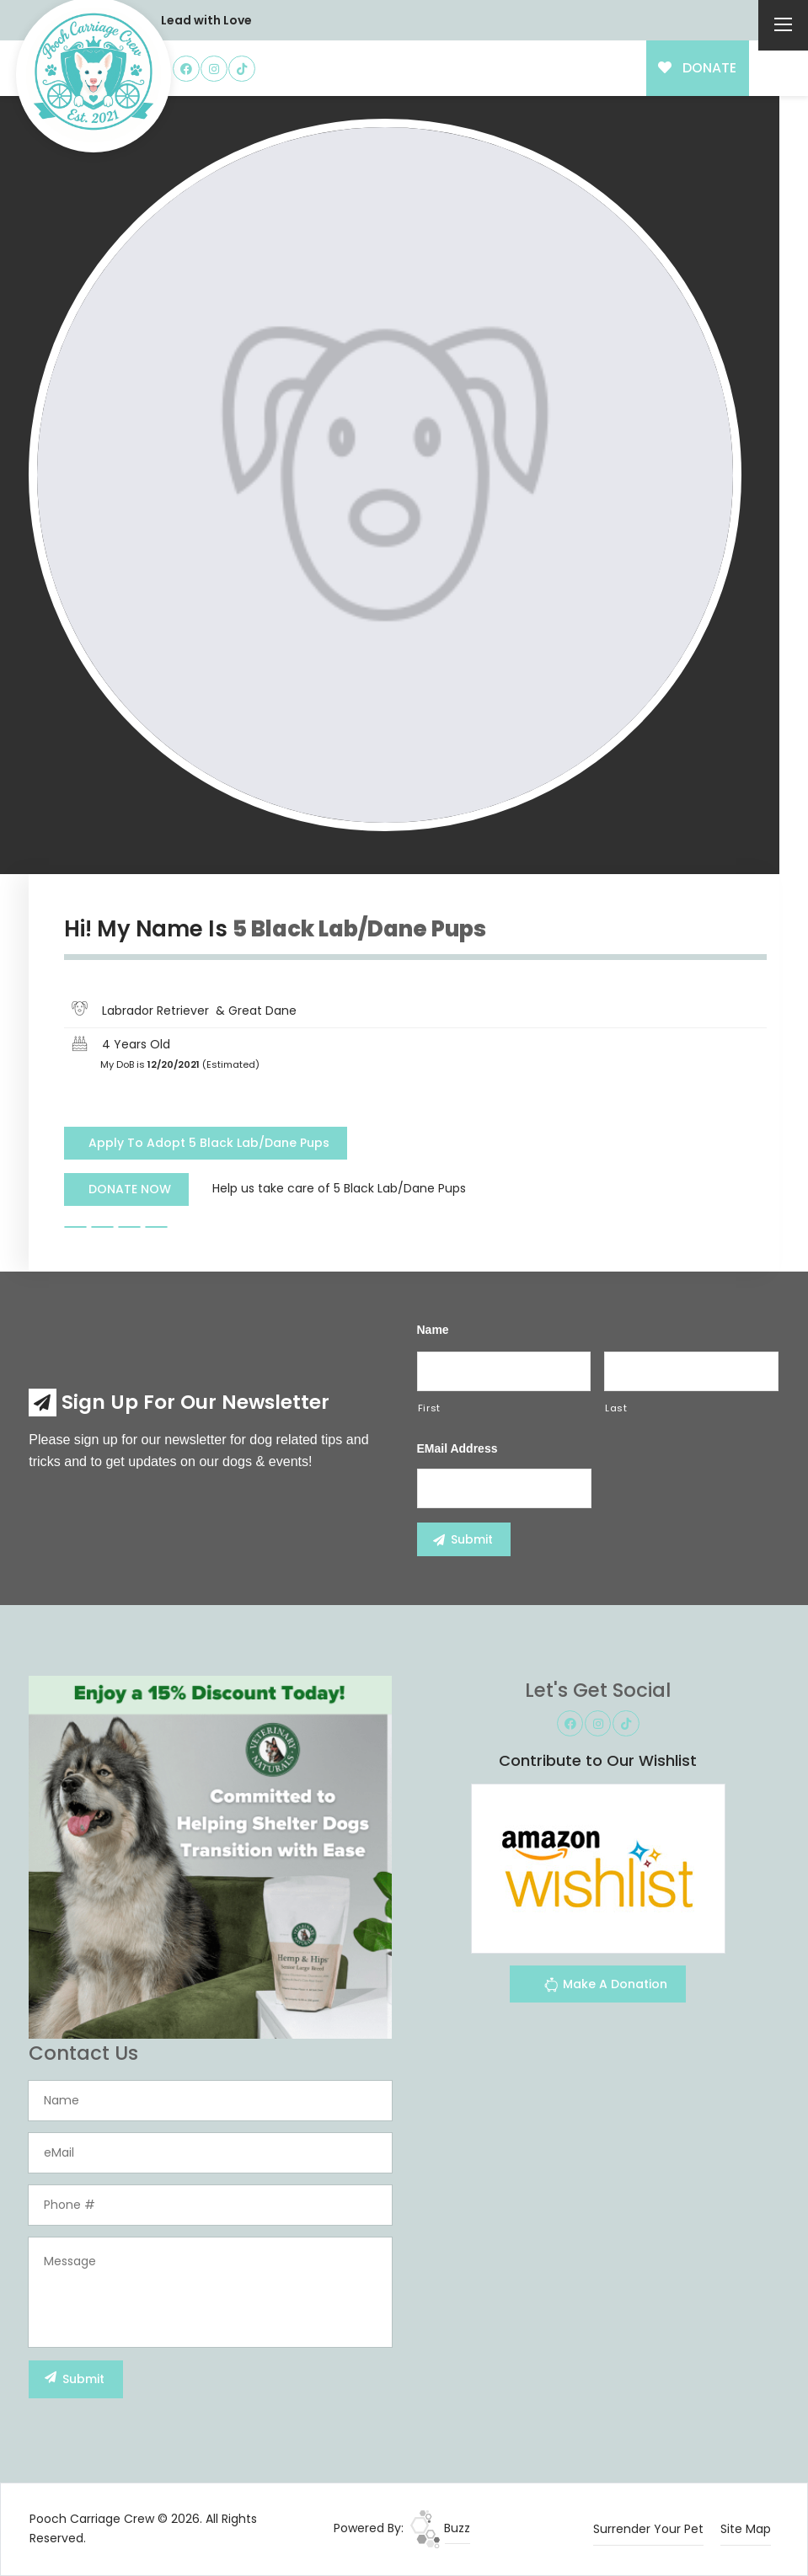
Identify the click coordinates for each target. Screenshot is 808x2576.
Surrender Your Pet (648, 2528)
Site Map (745, 2528)
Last (616, 1408)
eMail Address (457, 1448)
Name (433, 1329)
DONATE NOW (129, 1189)
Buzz (440, 2528)
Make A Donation (605, 1987)
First (429, 1408)
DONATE (697, 67)
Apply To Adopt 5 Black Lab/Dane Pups (208, 1142)
